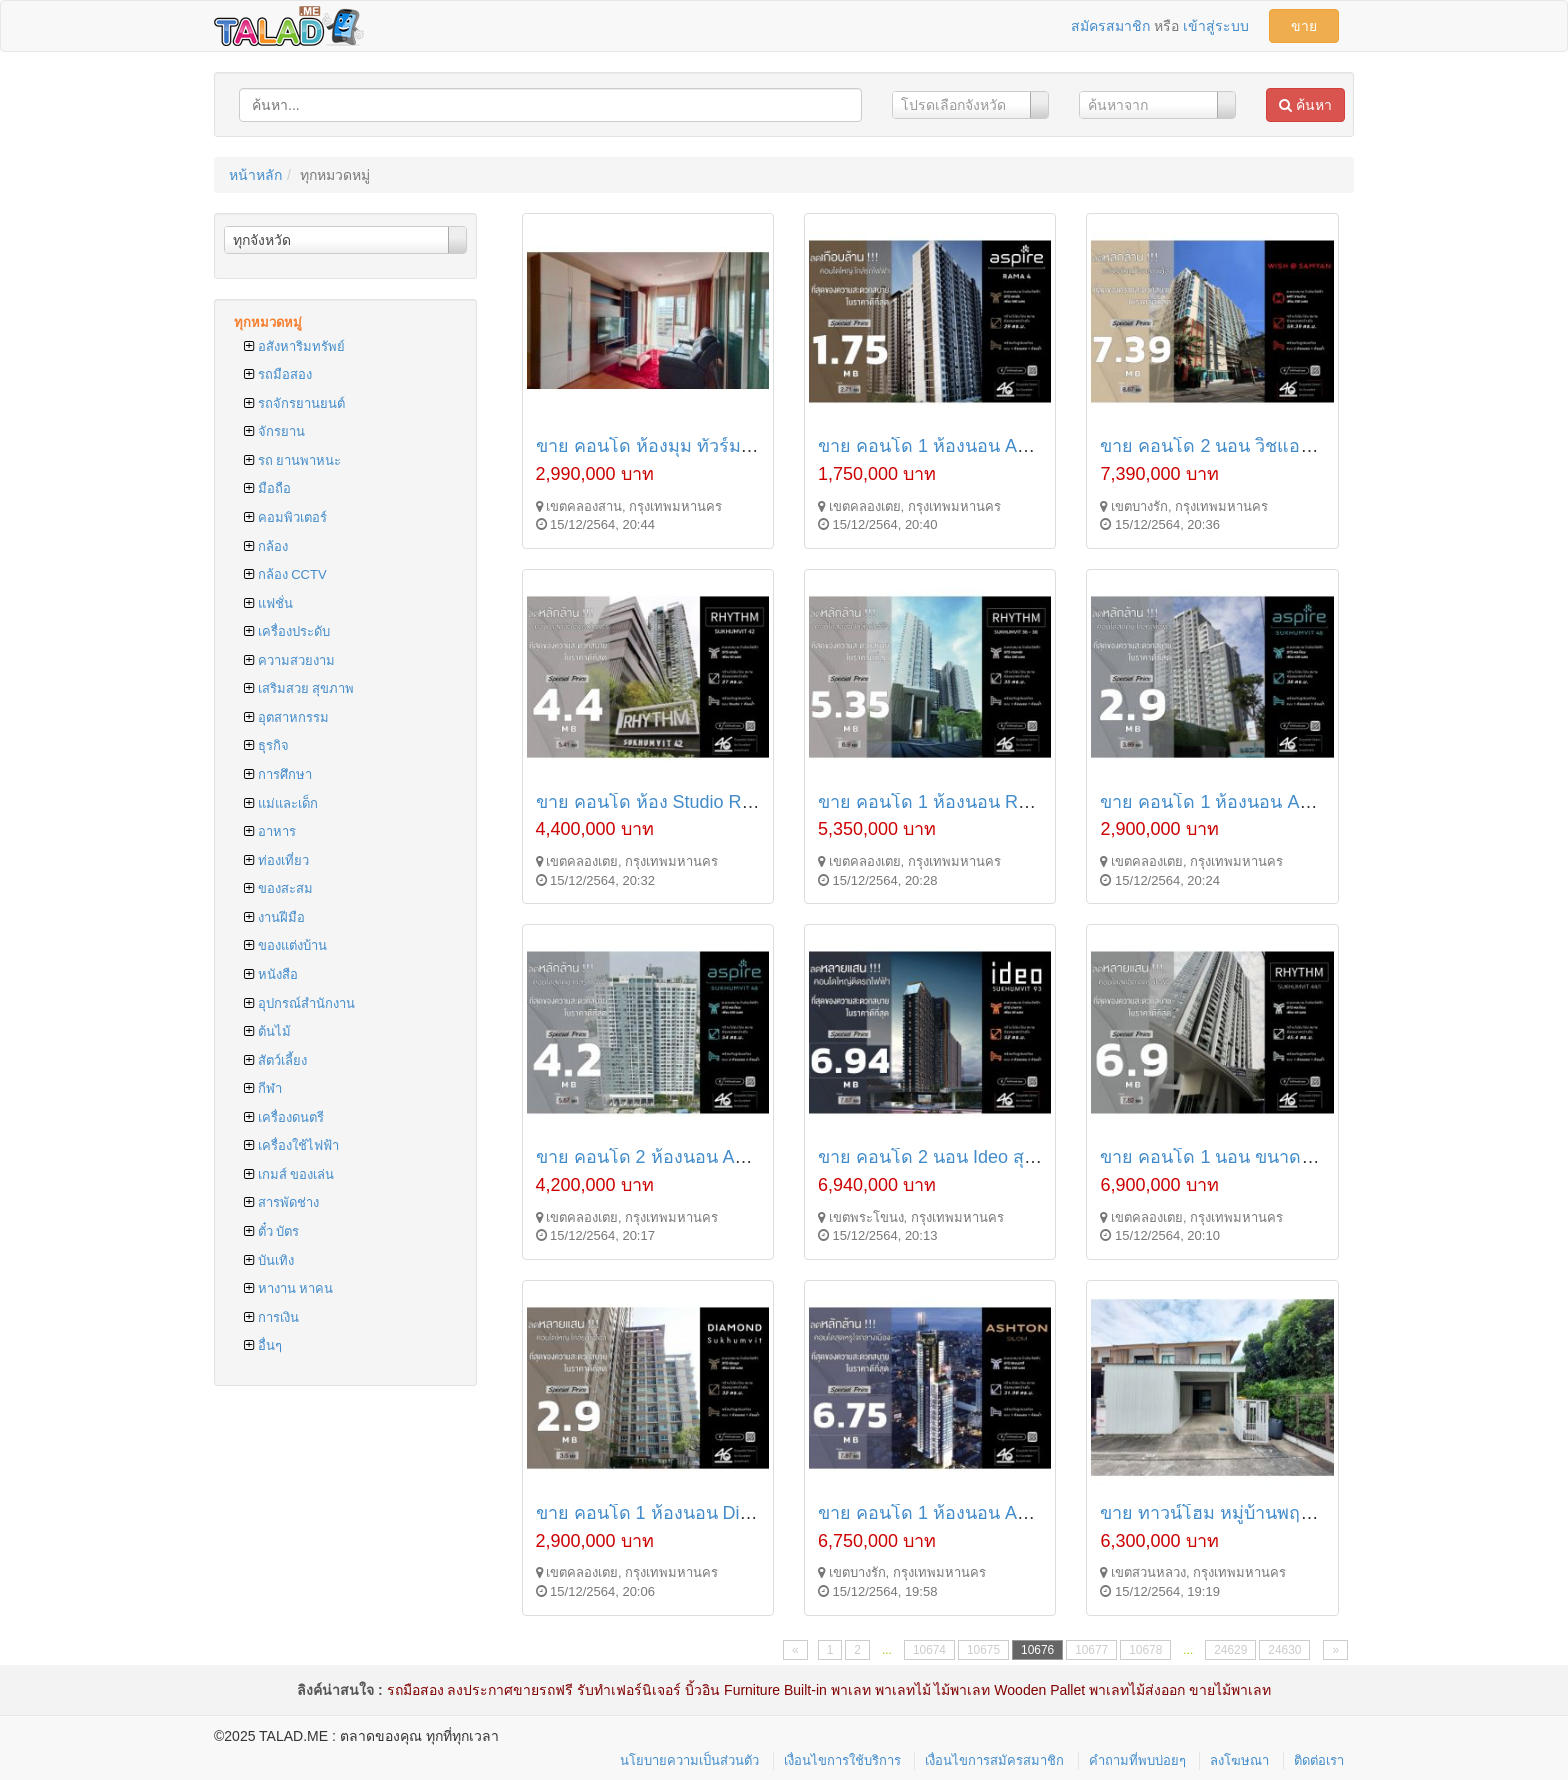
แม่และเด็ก (281, 803)
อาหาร (270, 831)
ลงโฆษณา (1239, 1760)
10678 (1145, 1650)
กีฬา (263, 1088)
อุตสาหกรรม (286, 717)
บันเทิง (269, 1260)
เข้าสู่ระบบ (1216, 26)
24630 (1284, 1650)
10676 (1037, 1650)
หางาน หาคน (288, 1288)
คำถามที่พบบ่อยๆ (1137, 1760)
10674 (929, 1650)
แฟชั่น (268, 603)
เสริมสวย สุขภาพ (299, 688)
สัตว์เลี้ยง (275, 1060)
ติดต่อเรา (1319, 1760)
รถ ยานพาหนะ (292, 460)
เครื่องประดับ (287, 631)
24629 (1230, 1650)
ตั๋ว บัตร (271, 1231)
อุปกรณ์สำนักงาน (299, 1003)
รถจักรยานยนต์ (294, 403)
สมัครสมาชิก (1110, 26)
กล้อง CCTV (285, 574)
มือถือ (267, 488)
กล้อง (266, 546)
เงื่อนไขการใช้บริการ (842, 1760)
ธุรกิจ (266, 745)
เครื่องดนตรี (284, 1117)
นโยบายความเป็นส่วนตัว (689, 1760)
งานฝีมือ (274, 917)
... (887, 1650)
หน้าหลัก (255, 175)
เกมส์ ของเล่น (289, 1174)
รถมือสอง (278, 374)
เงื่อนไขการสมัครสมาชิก (994, 1760)
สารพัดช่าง (281, 1202)
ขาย (1304, 26)
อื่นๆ (263, 1345)
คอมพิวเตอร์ (285, 517)
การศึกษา (278, 774)
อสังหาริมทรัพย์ (294, 346)
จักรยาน (274, 431)
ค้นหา (1305, 105)
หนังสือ (271, 974)
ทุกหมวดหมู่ (268, 322)
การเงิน (271, 1317)
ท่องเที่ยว (276, 860)
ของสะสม (278, 888)
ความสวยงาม (289, 660)
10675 (983, 1650)
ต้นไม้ (267, 1031)
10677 (1091, 1650)
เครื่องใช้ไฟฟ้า (291, 1145)
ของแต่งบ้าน (285, 945)
